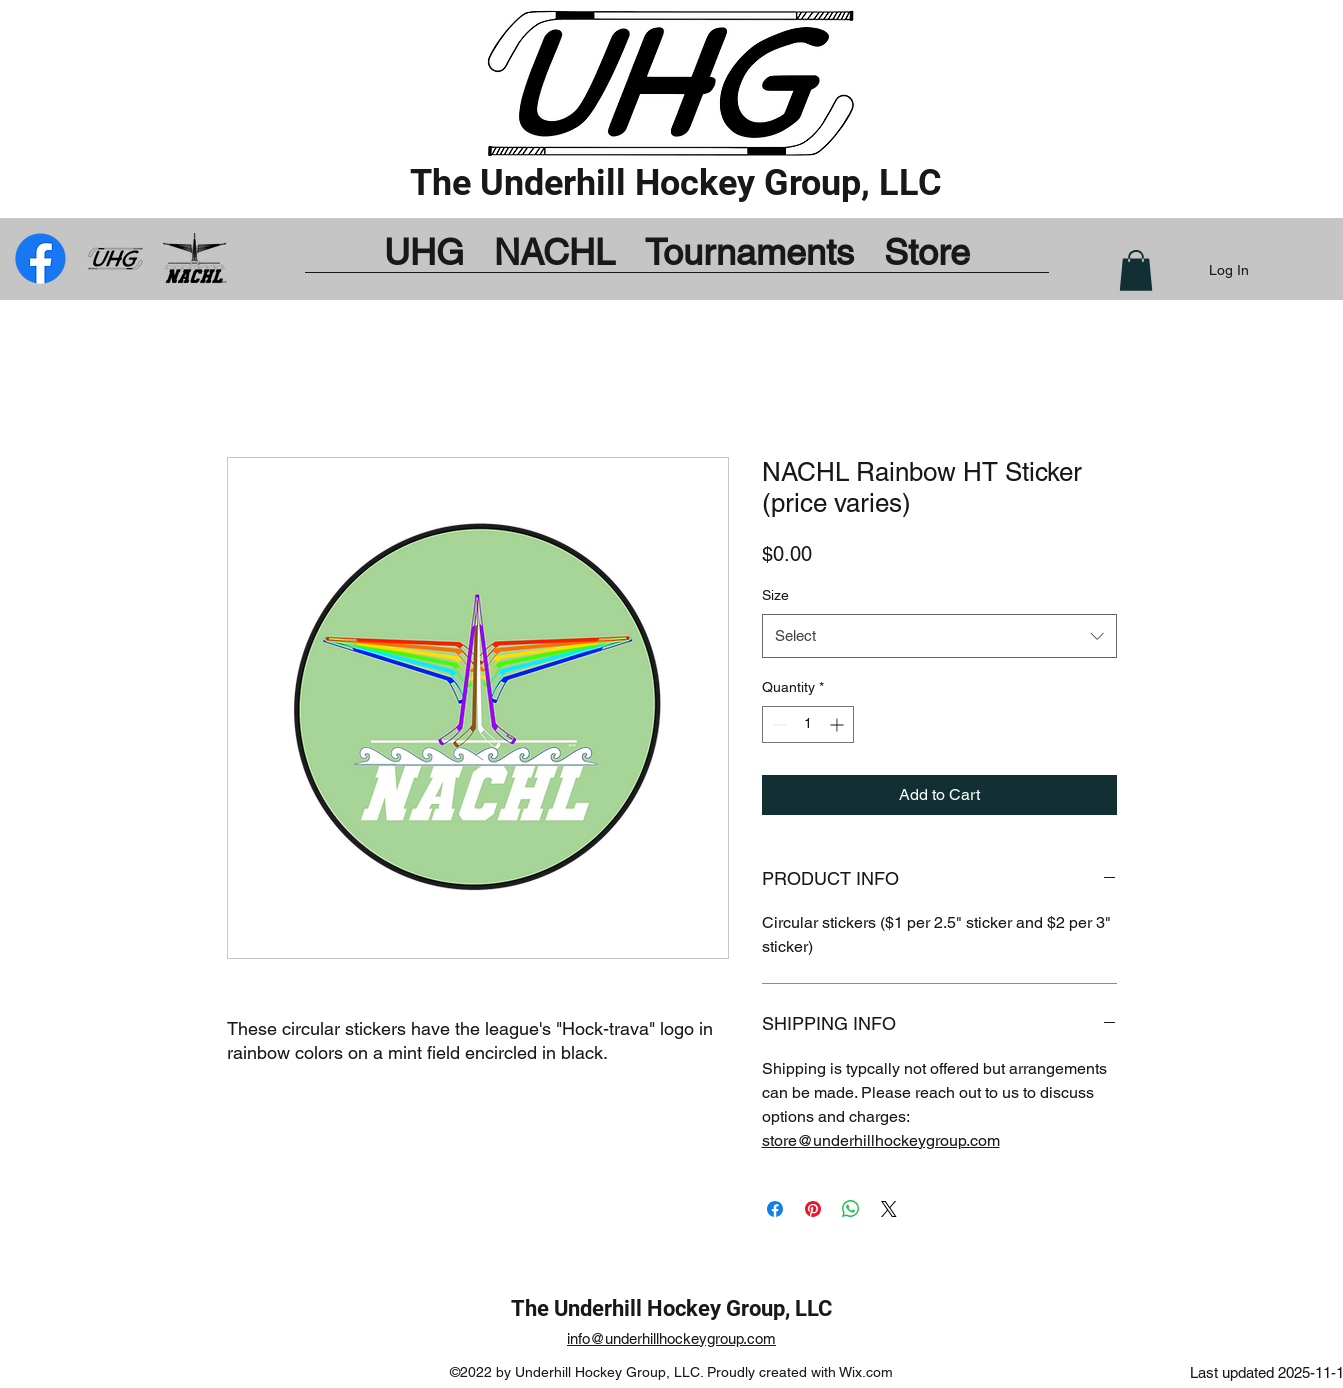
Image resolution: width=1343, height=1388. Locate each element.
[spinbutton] (808, 724)
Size (775, 595)
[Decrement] (777, 724)
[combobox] (939, 636)
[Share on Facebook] (775, 1209)
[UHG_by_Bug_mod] (117, 258)
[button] (1136, 270)
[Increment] (838, 724)
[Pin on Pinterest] (813, 1209)
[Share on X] (889, 1209)
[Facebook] (194, 258)
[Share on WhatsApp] (851, 1209)
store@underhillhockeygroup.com (881, 1140)
